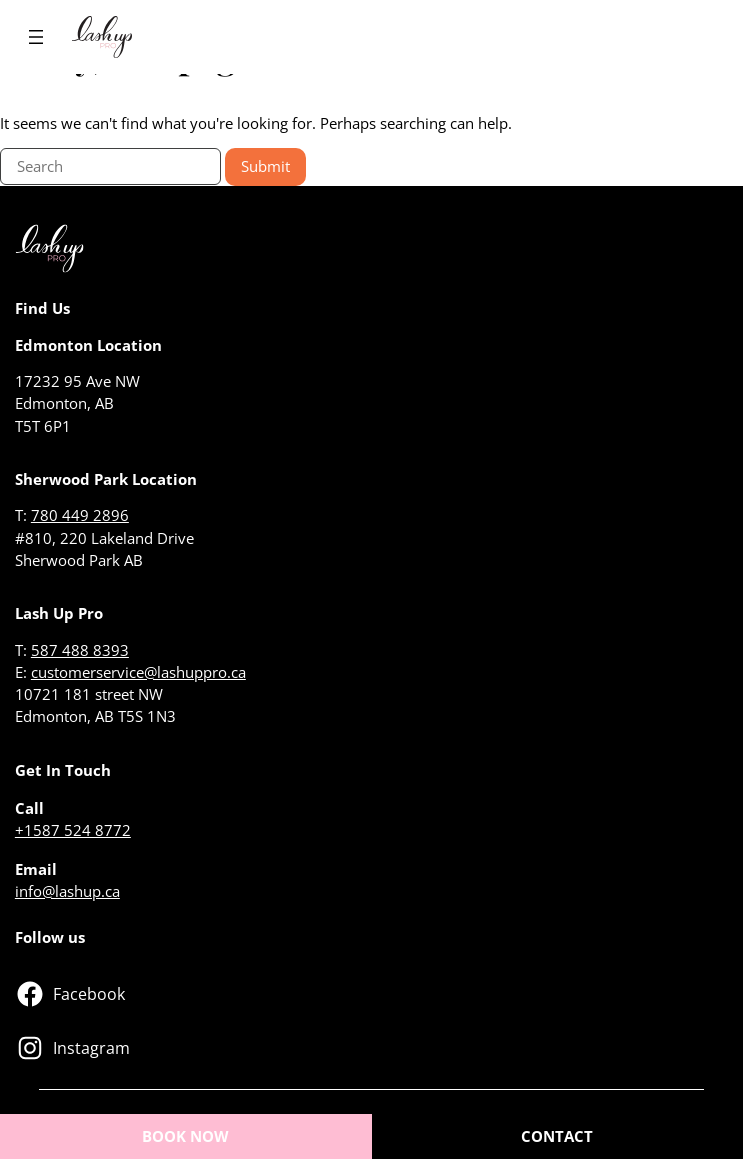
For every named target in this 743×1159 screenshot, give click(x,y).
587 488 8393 (80, 650)
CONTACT (557, 1136)
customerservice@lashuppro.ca (138, 672)
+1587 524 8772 (73, 830)
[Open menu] (36, 37)
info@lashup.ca (67, 891)
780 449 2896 (80, 515)
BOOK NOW (185, 1136)
